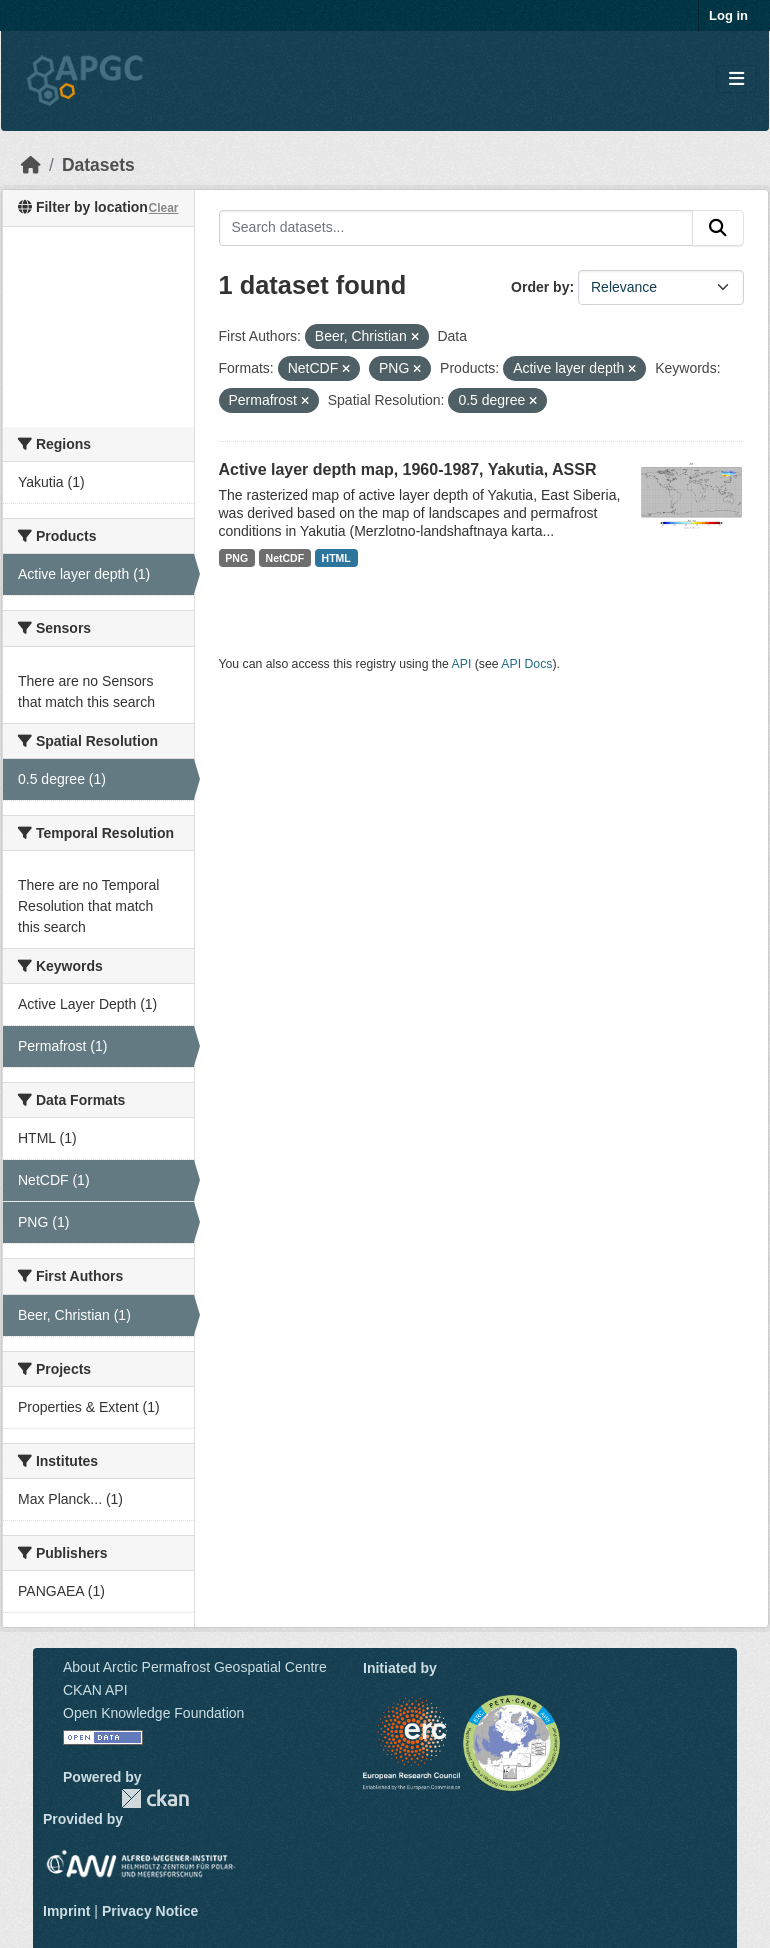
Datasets (98, 165)
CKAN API (95, 1690)
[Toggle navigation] (736, 79)
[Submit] (718, 228)
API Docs (526, 664)
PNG (236, 558)
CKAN (155, 1798)
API (462, 664)
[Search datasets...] (456, 228)
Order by (540, 287)
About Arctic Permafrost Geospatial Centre (195, 1667)
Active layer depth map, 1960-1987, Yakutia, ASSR (408, 469)
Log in (728, 15)
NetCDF (285, 558)
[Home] (31, 165)
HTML (336, 558)
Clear (163, 208)
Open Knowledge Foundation (153, 1713)
